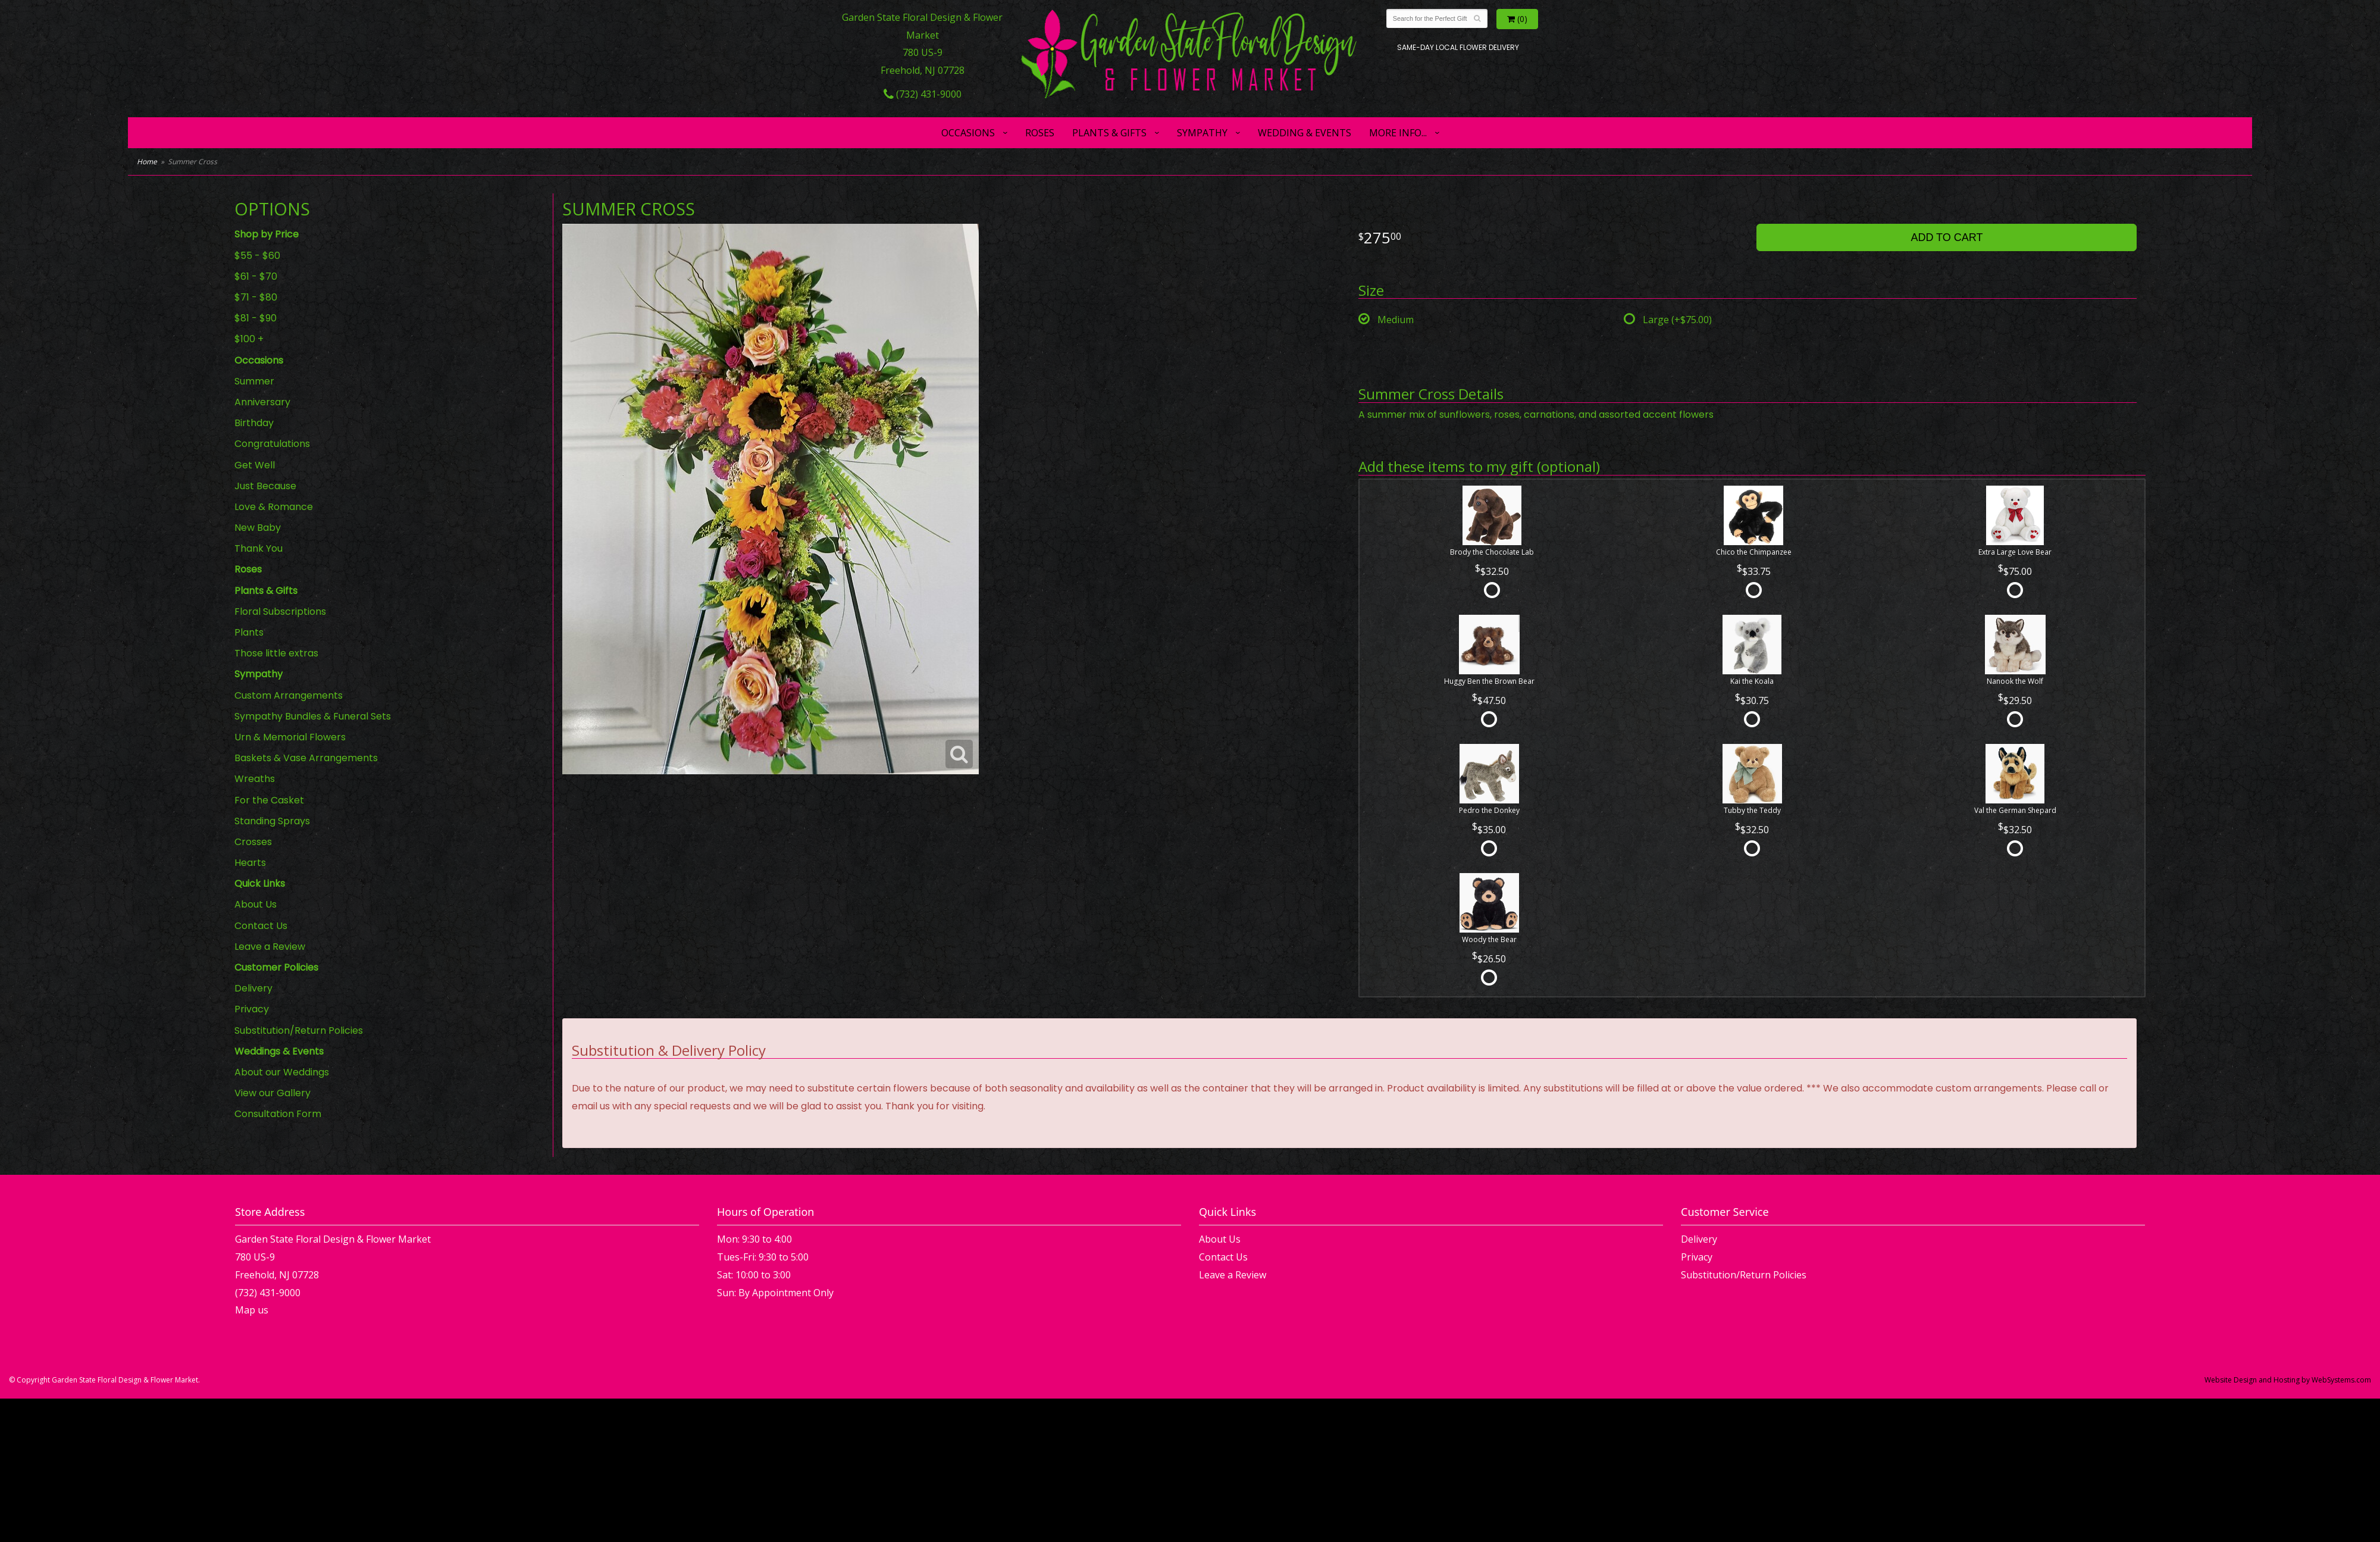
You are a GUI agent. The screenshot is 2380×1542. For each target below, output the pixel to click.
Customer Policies (276, 967)
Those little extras (276, 653)
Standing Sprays (272, 821)
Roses (1039, 132)
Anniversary (262, 402)
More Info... (1398, 132)
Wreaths (254, 779)
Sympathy (1202, 132)
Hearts (250, 862)
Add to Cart (1947, 237)
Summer (254, 381)
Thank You (258, 548)
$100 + (249, 339)
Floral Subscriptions (280, 611)
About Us (255, 904)
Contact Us (260, 926)
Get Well (254, 465)
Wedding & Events (1304, 132)
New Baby (257, 527)
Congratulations (272, 444)
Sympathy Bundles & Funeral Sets (312, 716)
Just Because (265, 486)
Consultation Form (277, 1114)
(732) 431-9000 (923, 94)
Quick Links (259, 883)
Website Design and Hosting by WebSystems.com (2287, 1380)
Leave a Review (269, 946)
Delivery (253, 988)
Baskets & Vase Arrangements (306, 758)
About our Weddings (281, 1072)
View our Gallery (272, 1093)
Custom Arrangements (288, 695)
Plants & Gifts (1109, 132)
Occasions (968, 132)
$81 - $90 (255, 318)
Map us (251, 1309)
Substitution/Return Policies (298, 1030)
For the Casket (269, 800)
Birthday (254, 423)
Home (147, 162)
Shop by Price (266, 234)
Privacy (251, 1009)
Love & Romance (273, 507)
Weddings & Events (279, 1051)
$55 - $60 (257, 255)
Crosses (253, 842)
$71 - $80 (255, 297)
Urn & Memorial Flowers (290, 737)
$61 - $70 (255, 276)
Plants (249, 632)
